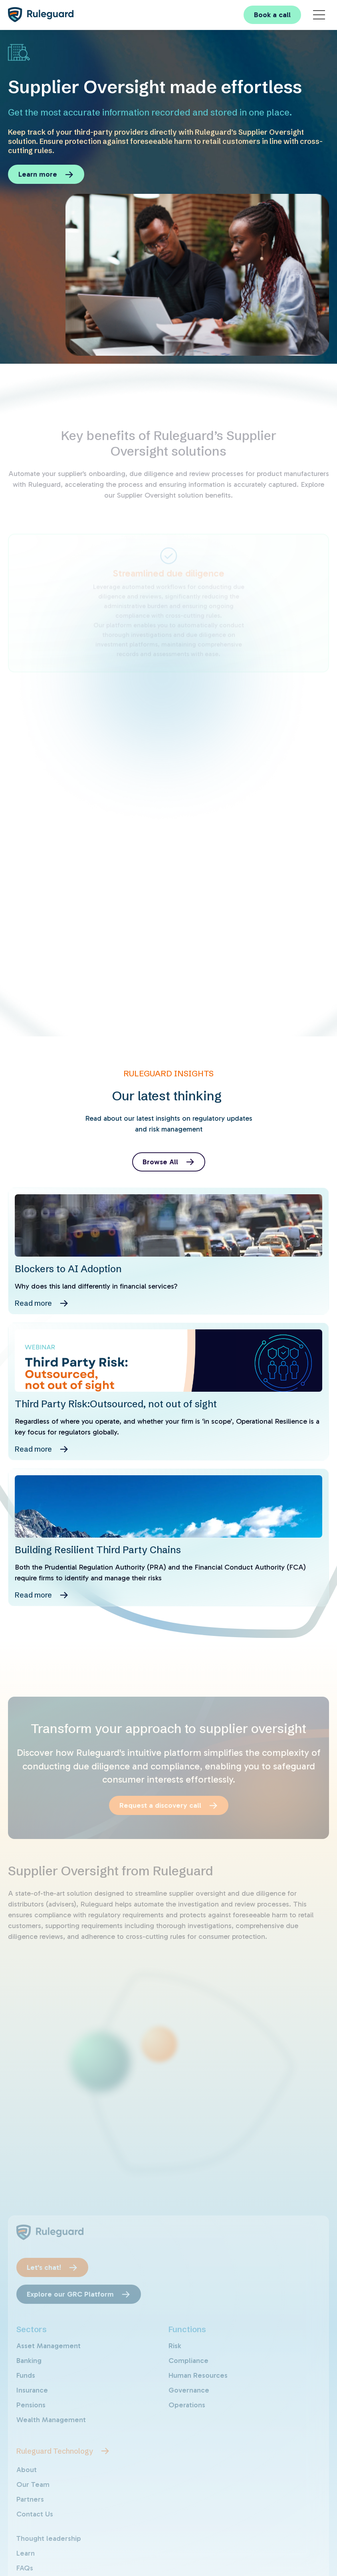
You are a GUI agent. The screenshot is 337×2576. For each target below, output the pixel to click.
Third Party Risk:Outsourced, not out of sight (116, 1404)
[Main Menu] (319, 15)
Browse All (160, 1162)
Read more (33, 1303)
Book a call (272, 14)
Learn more (37, 174)
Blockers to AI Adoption (68, 1269)
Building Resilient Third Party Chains (98, 1550)
